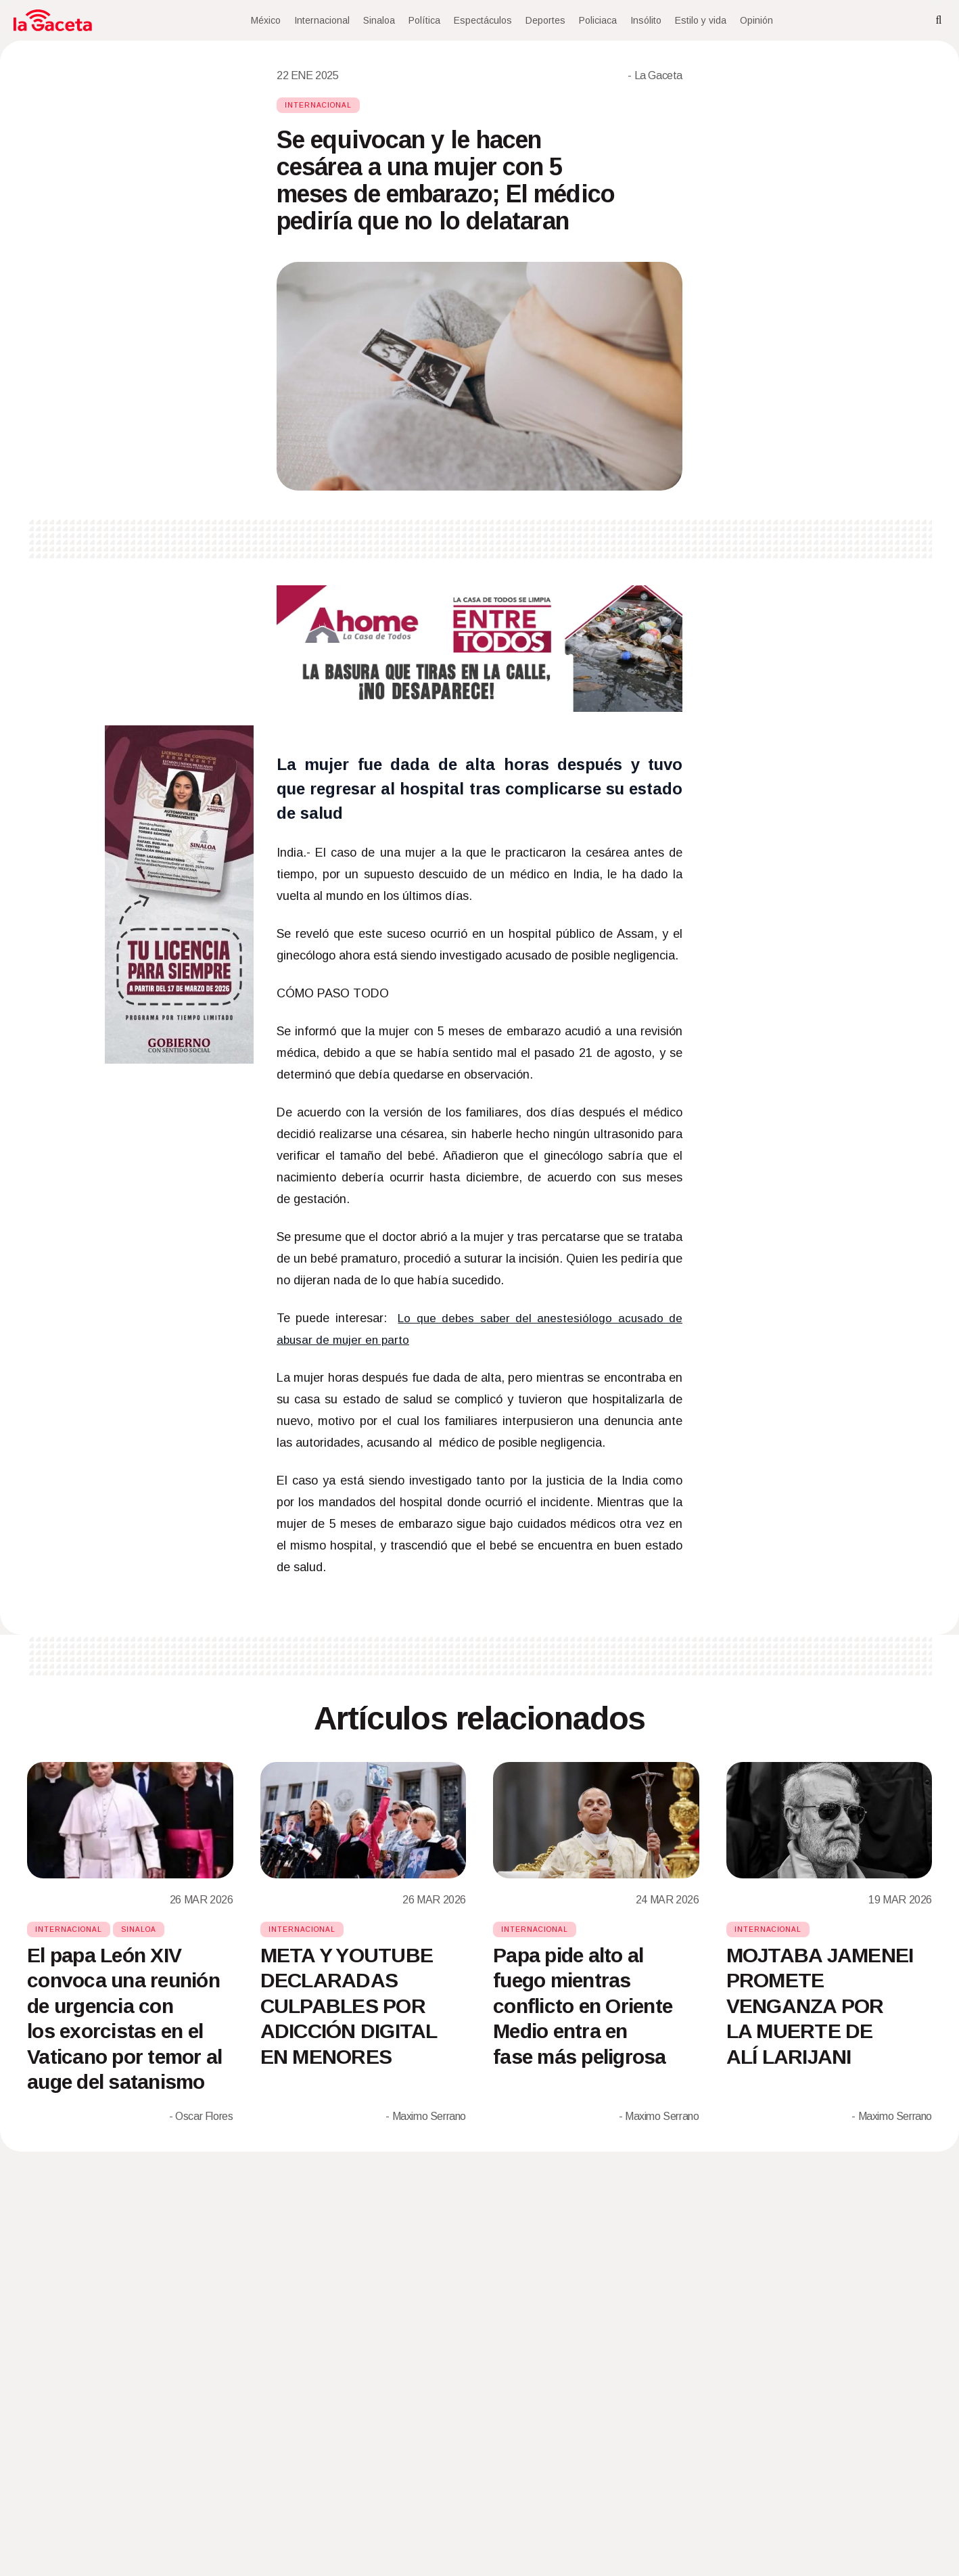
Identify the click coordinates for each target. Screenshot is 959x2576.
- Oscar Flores (201, 2115)
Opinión (756, 20)
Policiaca (598, 20)
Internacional (322, 20)
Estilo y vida (700, 20)
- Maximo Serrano (425, 2115)
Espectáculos (483, 20)
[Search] (938, 20)
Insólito (645, 20)
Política (424, 20)
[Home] (53, 20)
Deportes (545, 20)
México (266, 20)
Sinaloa (379, 20)
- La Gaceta (655, 75)
